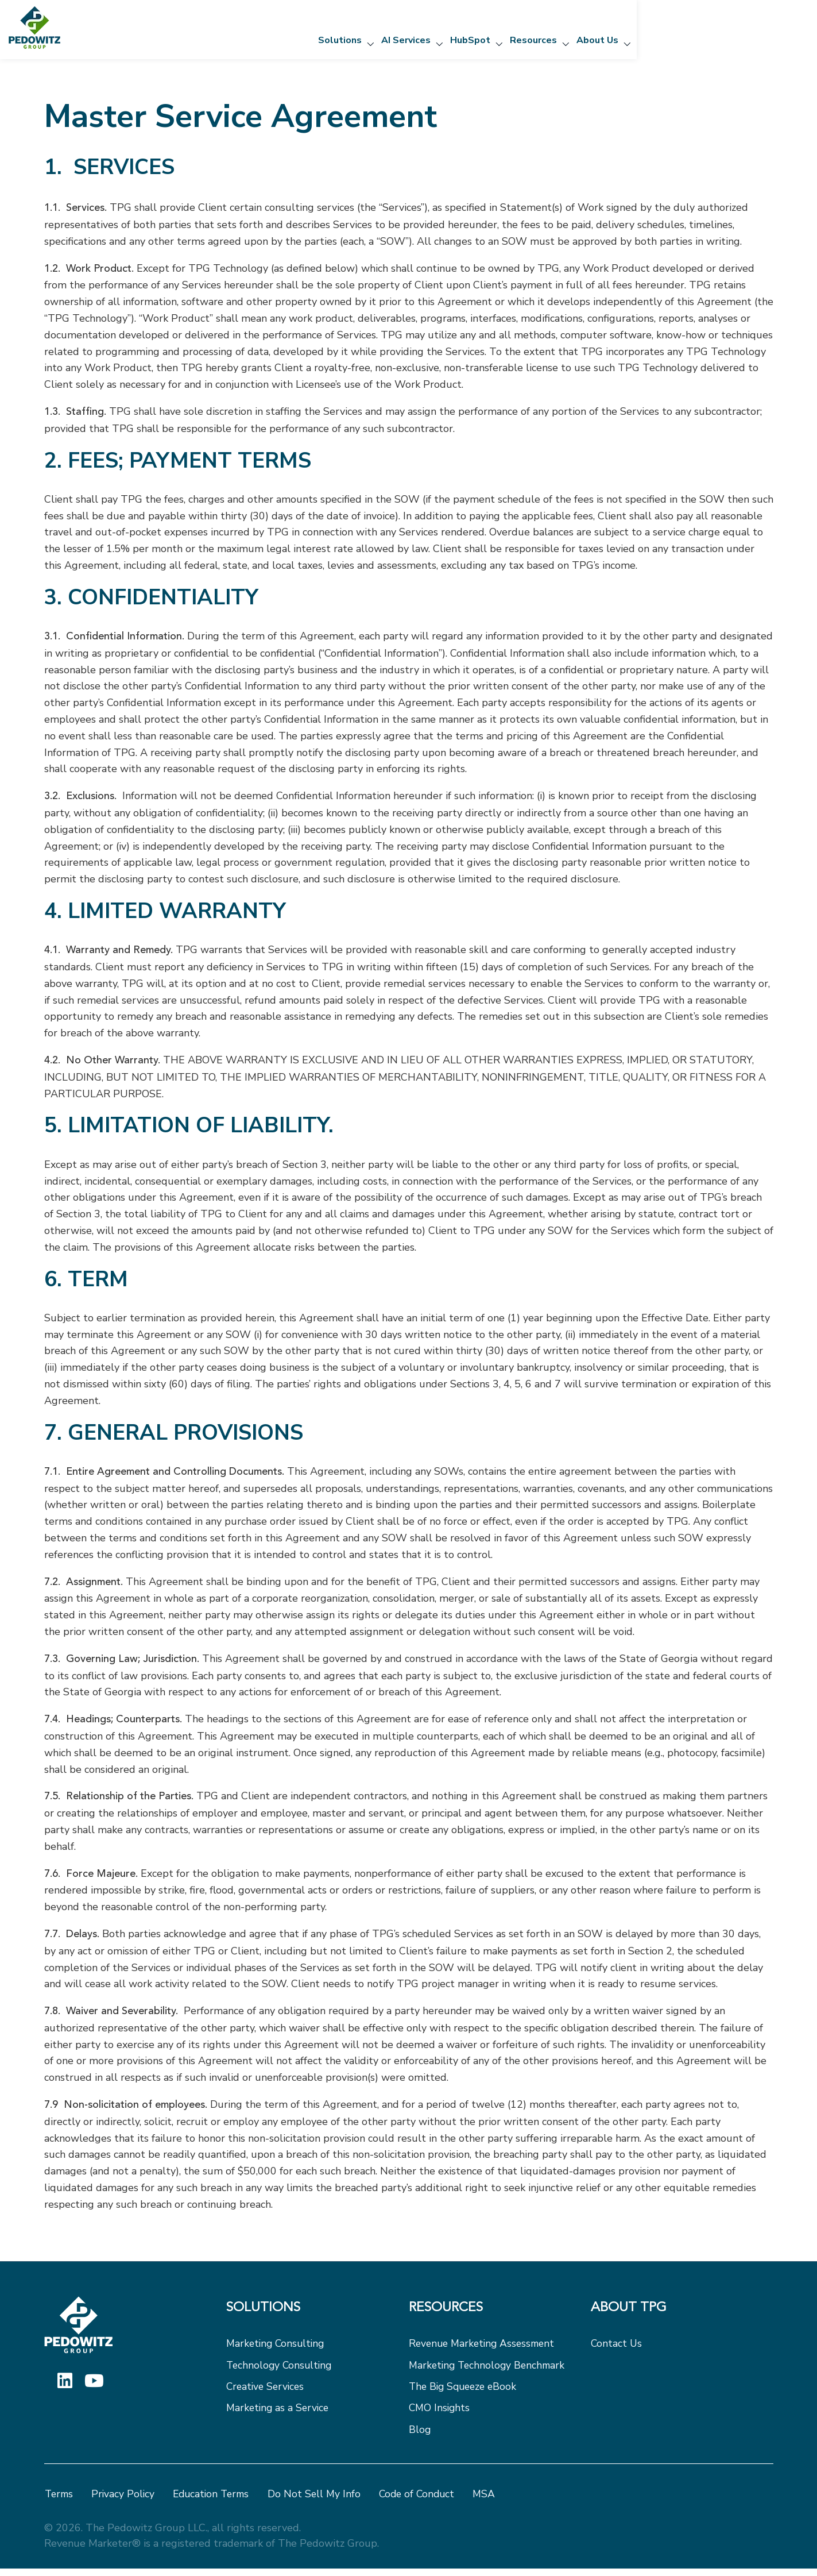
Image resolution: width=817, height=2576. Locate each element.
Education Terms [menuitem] (215, 2502)
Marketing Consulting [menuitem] (277, 2347)
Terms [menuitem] (60, 2502)
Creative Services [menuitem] (267, 2392)
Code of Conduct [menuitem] (424, 2502)
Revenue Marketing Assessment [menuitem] (485, 2347)
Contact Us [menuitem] (617, 2347)
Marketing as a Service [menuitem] (279, 2414)
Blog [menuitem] (420, 2437)
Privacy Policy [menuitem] (125, 2502)
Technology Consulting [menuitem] (280, 2370)
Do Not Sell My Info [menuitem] (320, 2502)
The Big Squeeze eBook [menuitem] (465, 2392)
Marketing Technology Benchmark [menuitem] (489, 2370)
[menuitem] (313, 2318)
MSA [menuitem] (493, 2502)
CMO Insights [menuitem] (440, 2414)
